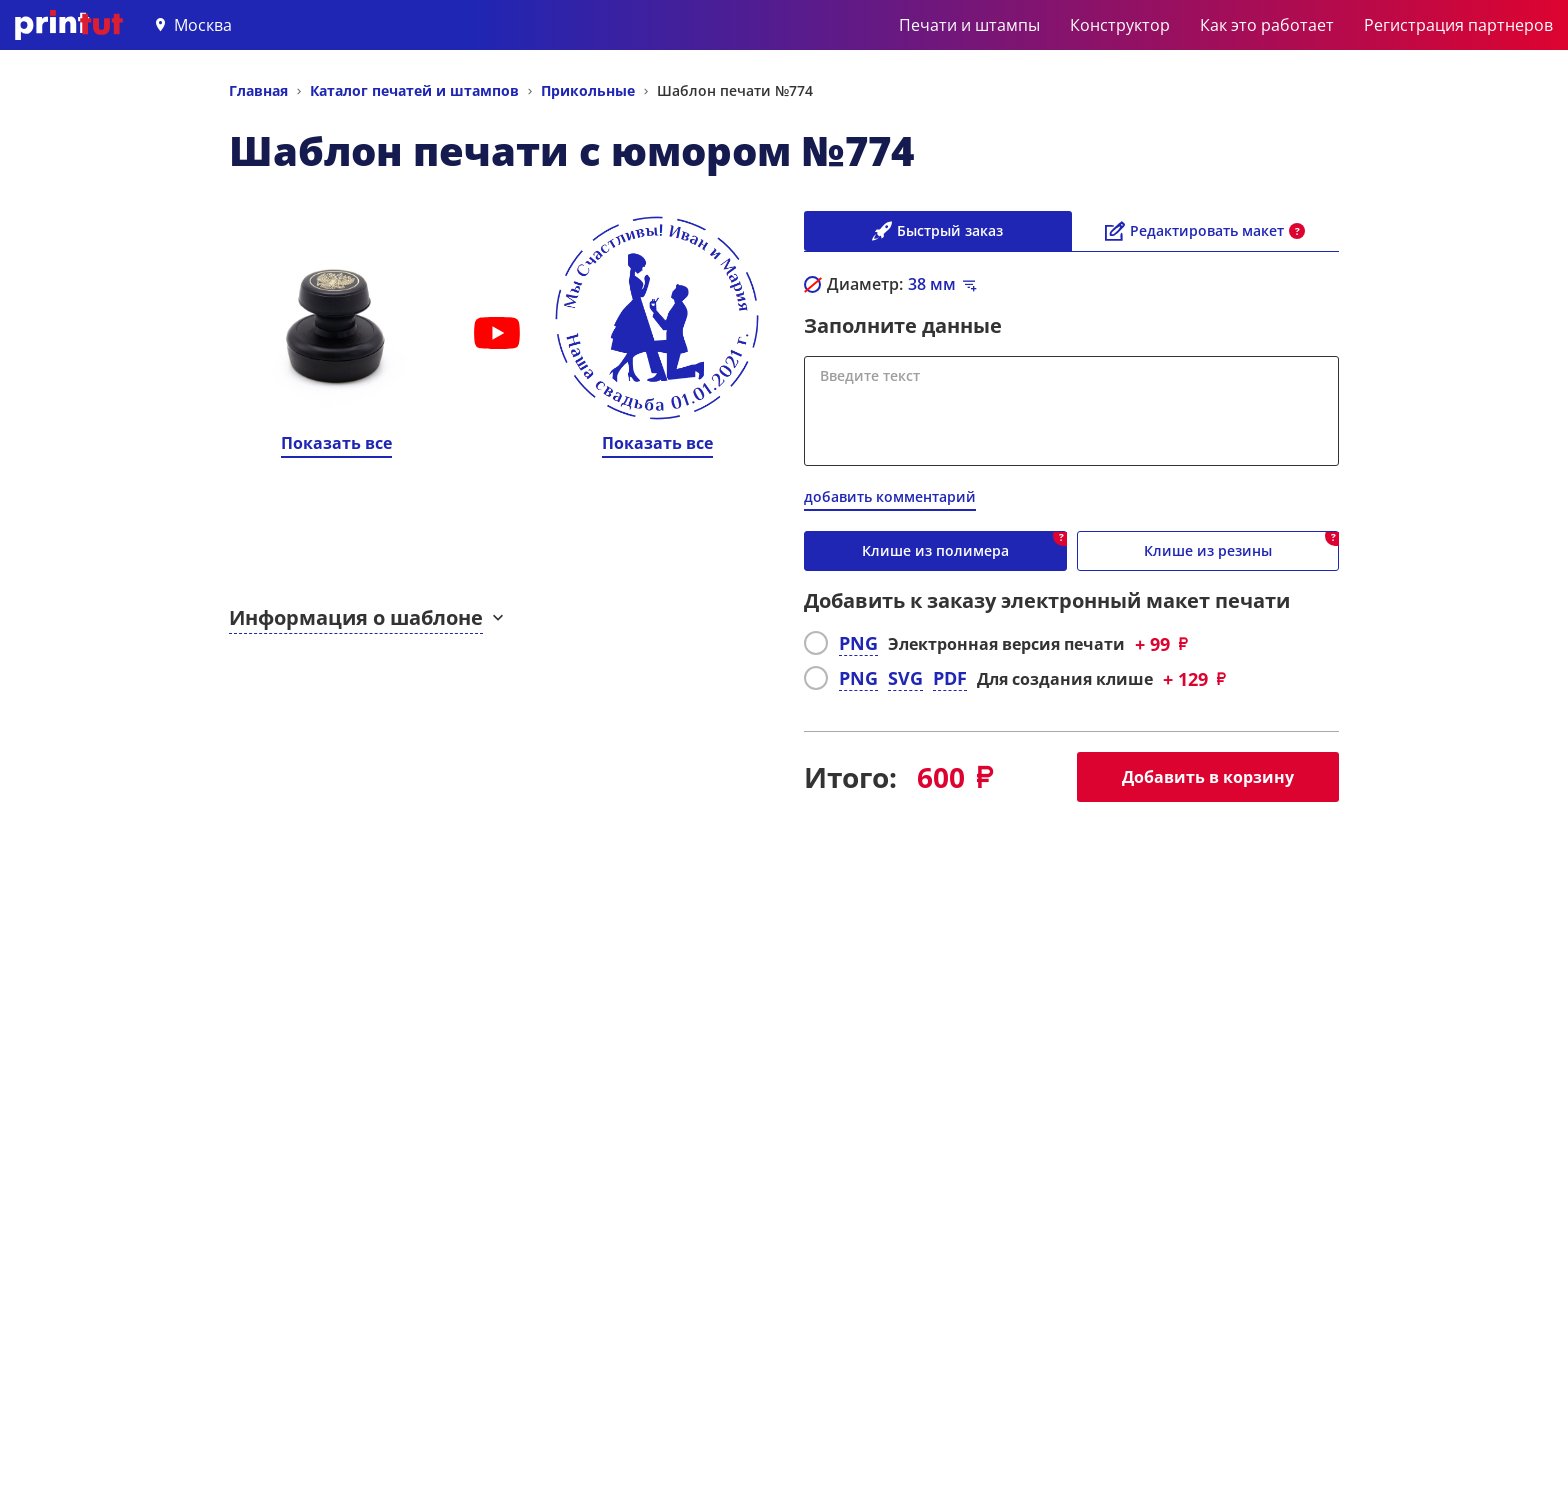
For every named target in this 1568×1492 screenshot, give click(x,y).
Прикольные (588, 90)
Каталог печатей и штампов (414, 90)
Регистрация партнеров (1458, 25)
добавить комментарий (890, 496)
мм (932, 284)
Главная (258, 90)
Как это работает (1267, 25)
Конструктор (1120, 25)
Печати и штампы (969, 25)
